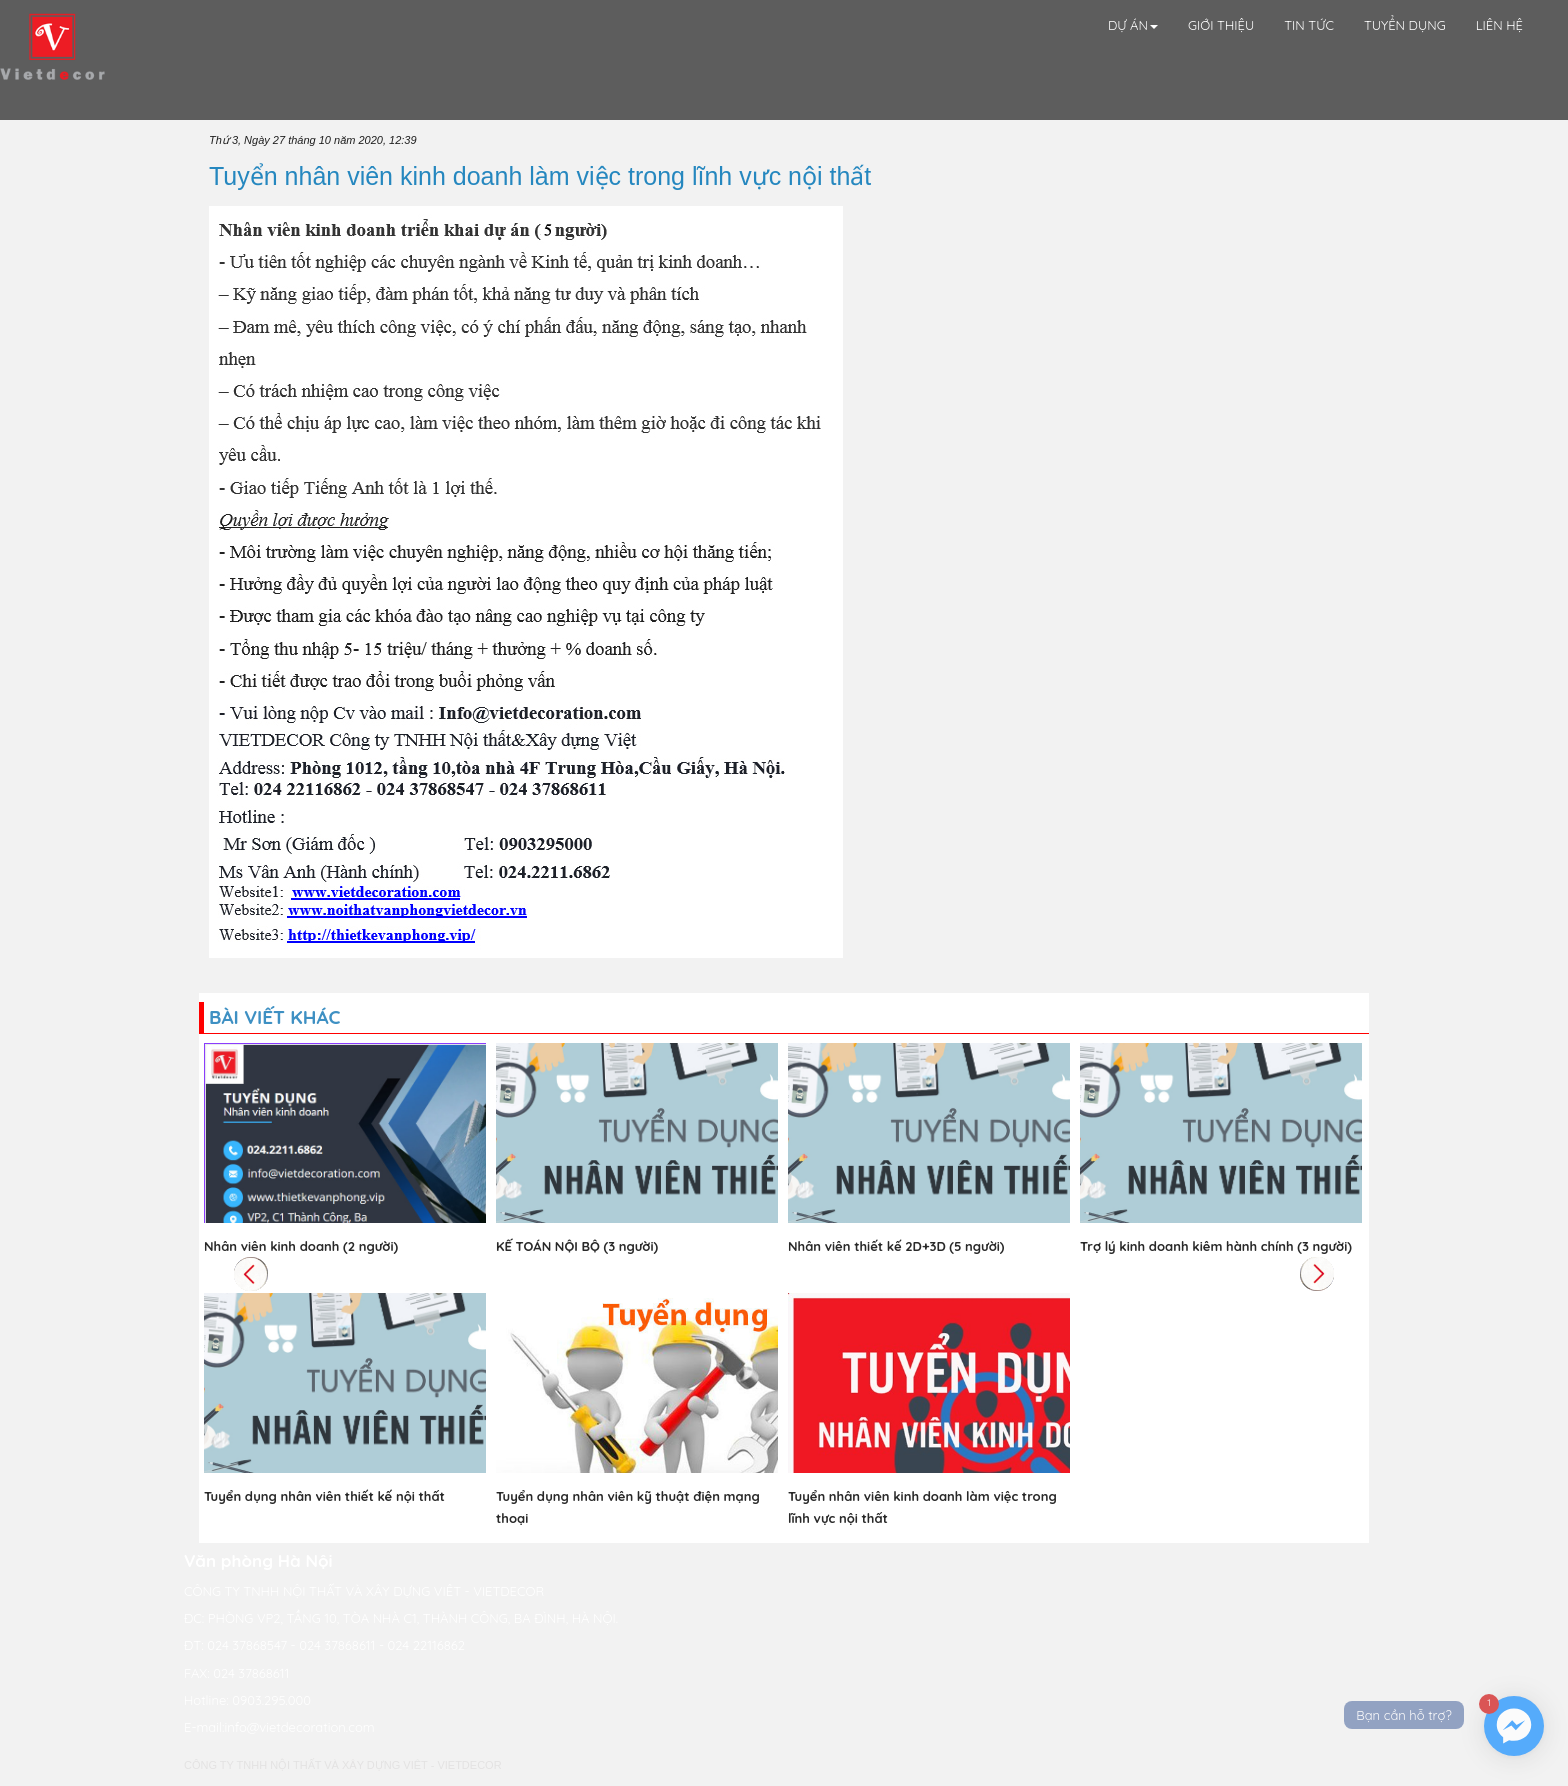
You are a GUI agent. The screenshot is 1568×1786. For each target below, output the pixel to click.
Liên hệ (1499, 25)
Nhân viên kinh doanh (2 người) (301, 1246)
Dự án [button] (1133, 25)
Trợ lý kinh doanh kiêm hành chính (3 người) (1216, 1246)
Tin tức (1309, 25)
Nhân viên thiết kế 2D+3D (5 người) (896, 1246)
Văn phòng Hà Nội (258, 1560)
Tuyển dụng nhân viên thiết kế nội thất (324, 1496)
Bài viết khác (274, 1017)
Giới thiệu (1221, 25)
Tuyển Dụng (1405, 25)
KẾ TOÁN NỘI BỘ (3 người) (577, 1246)
